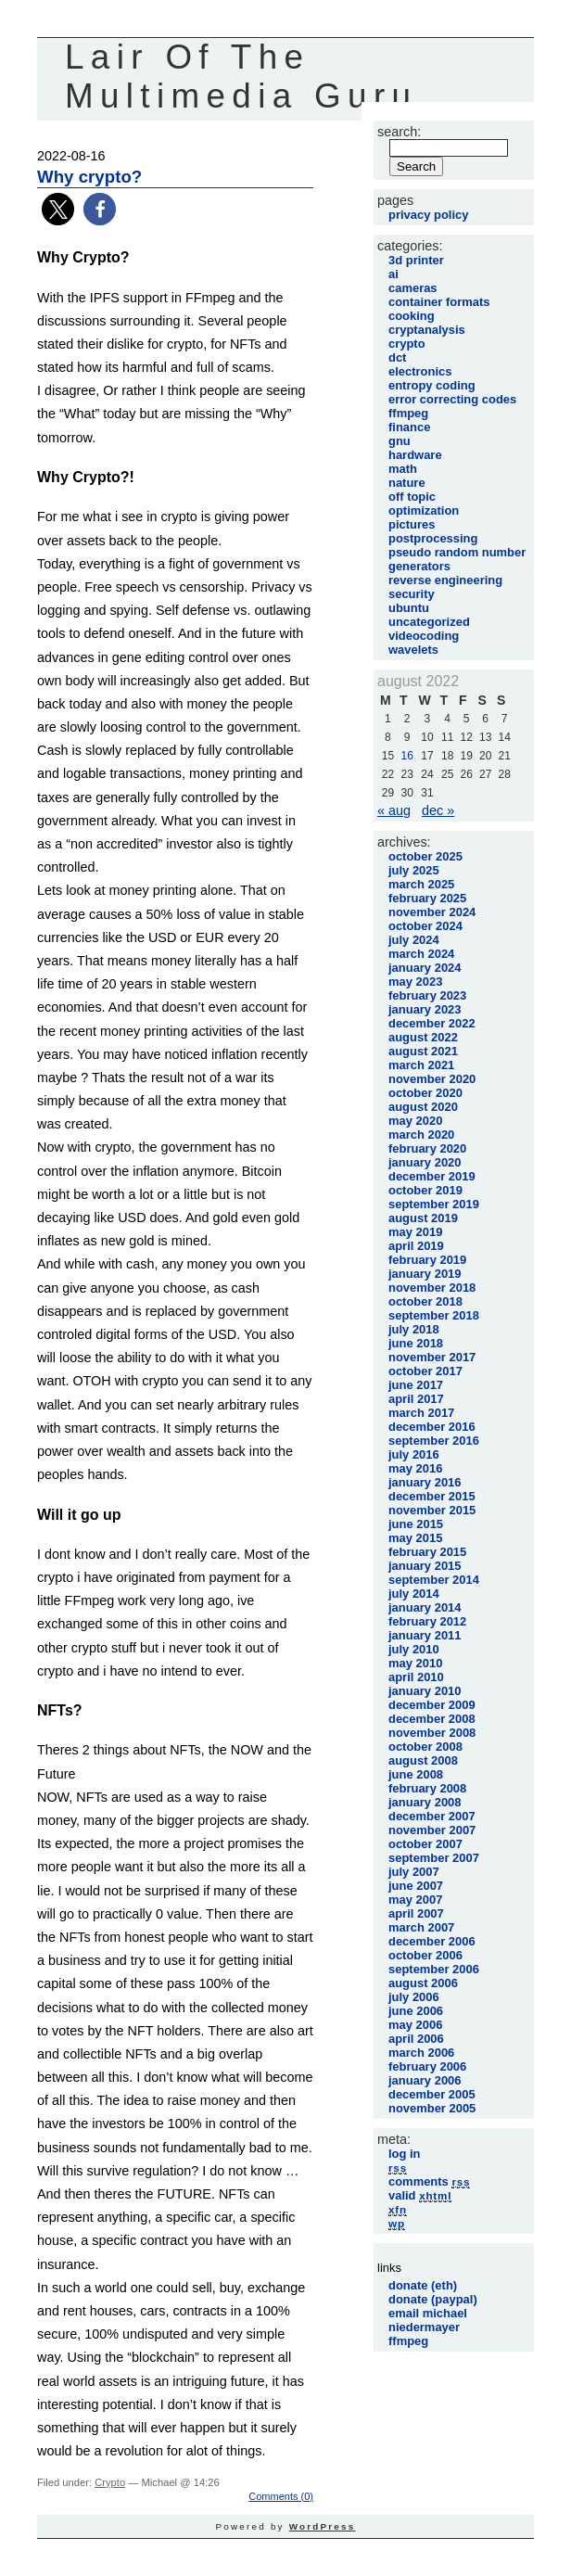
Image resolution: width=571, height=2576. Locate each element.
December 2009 (432, 1705)
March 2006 (421, 2053)
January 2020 (425, 1162)
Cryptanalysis (426, 330)
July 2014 (413, 1593)
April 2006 (416, 2039)
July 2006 (413, 1997)
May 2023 (415, 981)
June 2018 (415, 1343)
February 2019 (427, 1260)
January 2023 (425, 1009)
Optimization (423, 510)
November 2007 (432, 1830)
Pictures (411, 524)
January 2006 (425, 2080)
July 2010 (413, 1649)
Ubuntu (408, 608)
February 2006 (427, 2066)
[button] (58, 209)
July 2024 (413, 940)
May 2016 (415, 1468)
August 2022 (423, 1037)
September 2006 (433, 1969)
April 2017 (416, 1399)
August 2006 (423, 1983)
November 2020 (432, 1079)
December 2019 (432, 1176)
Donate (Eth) (422, 2285)
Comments (429, 2181)
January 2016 (425, 1482)
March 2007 (421, 1927)
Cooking (411, 316)
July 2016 (413, 1454)
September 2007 (433, 1858)
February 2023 (427, 995)
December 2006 (432, 1941)
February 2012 (427, 1621)
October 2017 (425, 1371)
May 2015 (415, 1538)
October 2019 (425, 1190)
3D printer (416, 260)
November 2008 (432, 1733)
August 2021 (423, 1051)
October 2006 (425, 1955)
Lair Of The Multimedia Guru (241, 76)
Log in (404, 2154)
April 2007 (416, 1913)
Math (402, 469)
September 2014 (433, 1580)
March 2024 (421, 954)
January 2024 (425, 968)
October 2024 (425, 926)
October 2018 (425, 1301)
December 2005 (432, 2094)
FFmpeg (408, 413)
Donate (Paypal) (432, 2299)
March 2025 (421, 884)
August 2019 (423, 1218)
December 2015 (432, 1496)
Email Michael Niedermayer (427, 2320)
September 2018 (433, 1315)
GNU (399, 441)
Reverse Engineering (445, 580)
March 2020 (421, 1134)
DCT (397, 357)
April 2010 (416, 1677)
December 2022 (432, 1023)
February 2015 (427, 1552)
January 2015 (425, 1566)
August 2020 (423, 1107)
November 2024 (432, 912)
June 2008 (415, 1774)
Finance (409, 427)
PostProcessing (432, 538)
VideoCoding (423, 636)
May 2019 (415, 1232)
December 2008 (432, 1719)
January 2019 (425, 1274)
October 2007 (425, 1844)
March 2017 (421, 1413)
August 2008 (423, 1760)
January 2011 (425, 1635)
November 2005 (432, 2108)
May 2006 (415, 2025)
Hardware (415, 455)
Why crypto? (89, 176)
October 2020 (425, 1093)
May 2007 (415, 1899)
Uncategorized (429, 622)
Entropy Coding (432, 385)
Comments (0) (280, 2496)
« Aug (394, 810)
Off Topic (412, 497)
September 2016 (433, 1440)
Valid (419, 2195)
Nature (406, 483)
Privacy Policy (428, 215)
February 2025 (427, 898)
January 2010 (425, 1691)
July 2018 (413, 1329)
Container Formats (438, 302)
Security (411, 594)
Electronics (419, 371)
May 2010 (415, 1663)
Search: (399, 131)
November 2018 (432, 1287)
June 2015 (415, 1524)
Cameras (413, 288)
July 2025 (413, 870)
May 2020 (415, 1121)
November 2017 (432, 1357)
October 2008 (425, 1746)
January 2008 (425, 1802)
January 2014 (425, 1607)
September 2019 (433, 1204)
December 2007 (432, 1816)
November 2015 (432, 1510)
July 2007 (413, 1872)
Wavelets (413, 650)
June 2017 (415, 1385)
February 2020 (427, 1148)
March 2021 (421, 1065)
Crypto (110, 2482)
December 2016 (432, 1427)
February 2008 (427, 1788)
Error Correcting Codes (452, 399)
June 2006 (415, 2011)
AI (393, 274)
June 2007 (415, 1886)
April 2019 (416, 1246)
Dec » (438, 810)
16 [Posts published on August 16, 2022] (406, 755)
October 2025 (425, 856)
